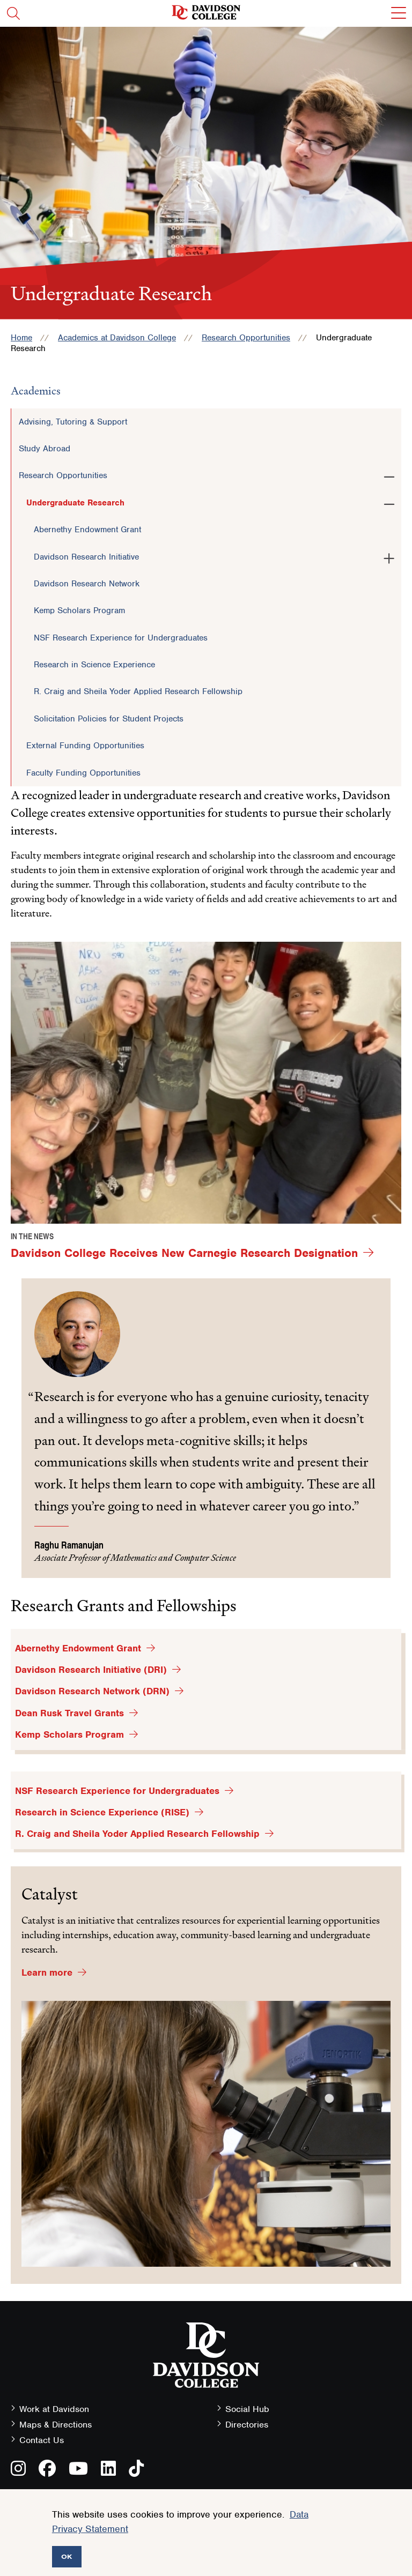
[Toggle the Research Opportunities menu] (389, 475)
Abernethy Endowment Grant (87, 529)
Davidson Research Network (86, 583)
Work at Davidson (54, 2409)
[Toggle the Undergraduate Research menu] (389, 502)
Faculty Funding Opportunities (83, 773)
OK (66, 2556)
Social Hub (247, 2409)
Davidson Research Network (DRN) (92, 1691)
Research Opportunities (246, 337)
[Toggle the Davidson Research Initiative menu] (389, 556)
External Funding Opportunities (85, 745)
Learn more (46, 1972)
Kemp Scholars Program (79, 610)
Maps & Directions (55, 2424)
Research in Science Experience (94, 664)
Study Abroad (44, 448)
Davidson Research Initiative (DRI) (91, 1670)
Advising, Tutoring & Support (73, 421)
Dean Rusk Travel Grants (69, 1713)
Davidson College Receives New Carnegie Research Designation (184, 1253)
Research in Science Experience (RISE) (102, 1812)
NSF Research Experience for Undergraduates (121, 637)
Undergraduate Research (75, 502)
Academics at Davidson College (117, 337)
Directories (246, 2424)
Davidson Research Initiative (86, 557)
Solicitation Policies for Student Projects (108, 718)
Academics (36, 391)
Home (21, 337)
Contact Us (41, 2440)
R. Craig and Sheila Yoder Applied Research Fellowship (138, 691)
